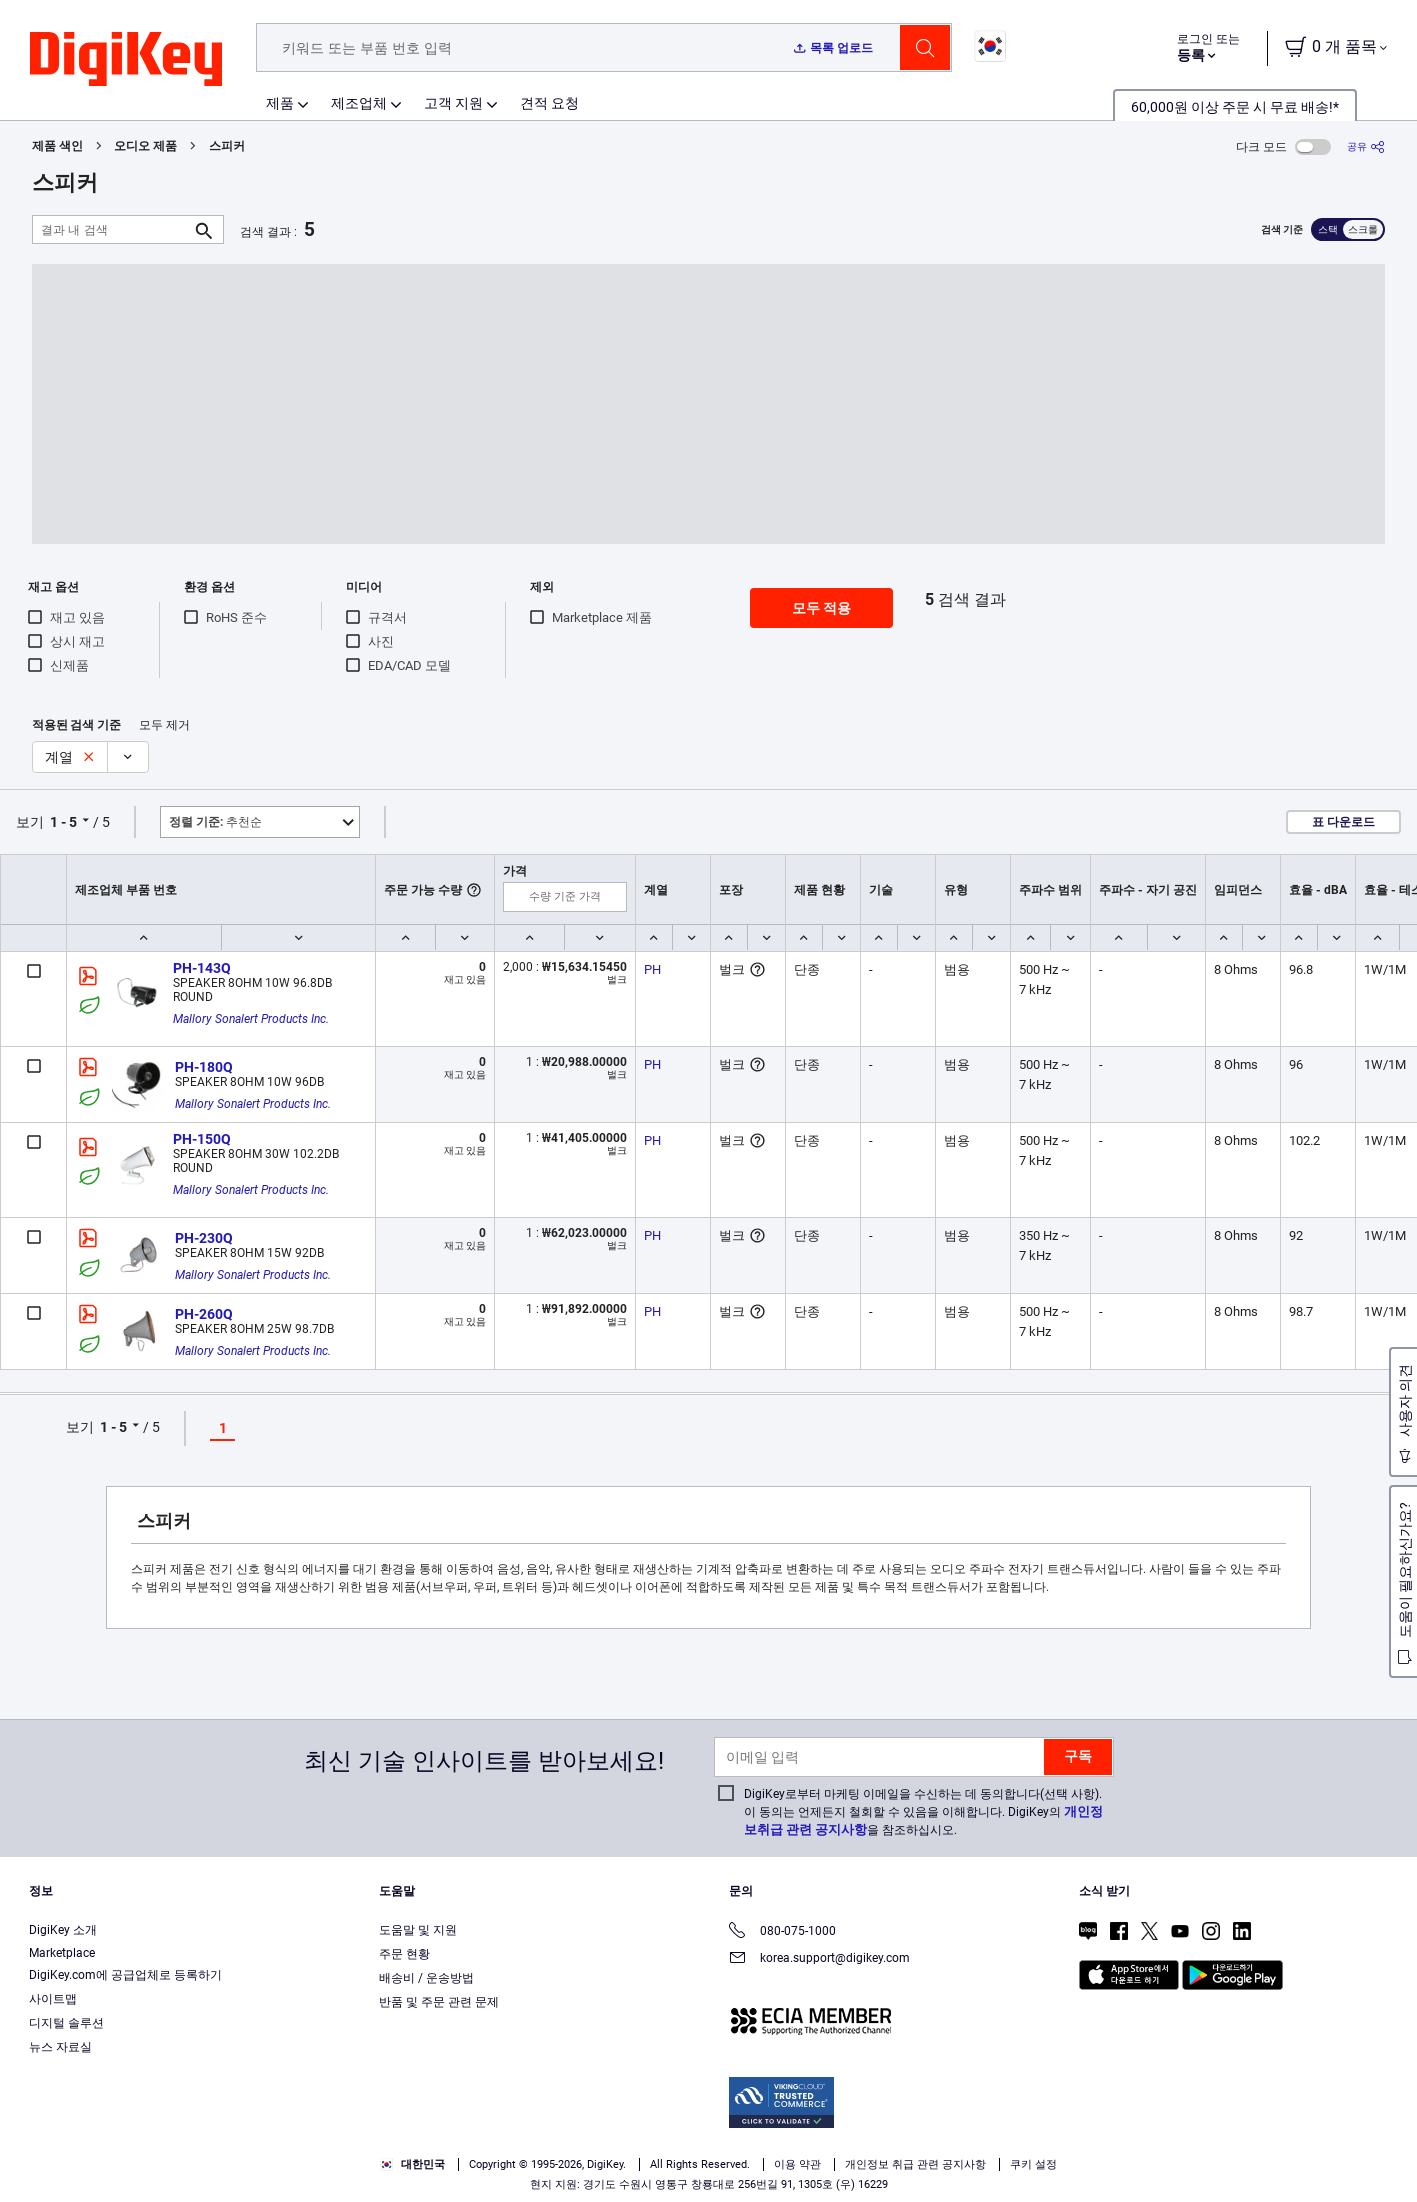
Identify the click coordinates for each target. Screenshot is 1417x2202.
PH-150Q (202, 1139)
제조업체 (359, 103)
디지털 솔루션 (66, 2023)
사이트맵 (53, 1999)
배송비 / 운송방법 (426, 1978)
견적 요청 (549, 103)
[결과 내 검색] (112, 229)
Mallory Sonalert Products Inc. (251, 1019)
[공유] (1366, 146)
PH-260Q (204, 1314)
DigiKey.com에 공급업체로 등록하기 (125, 1975)
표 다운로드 (1343, 822)
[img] (126, 60)
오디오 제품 (145, 146)
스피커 (227, 146)
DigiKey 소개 (63, 1930)
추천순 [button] (215, 822)
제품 (280, 103)
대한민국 (412, 2164)
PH (652, 969)
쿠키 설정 (1033, 2164)
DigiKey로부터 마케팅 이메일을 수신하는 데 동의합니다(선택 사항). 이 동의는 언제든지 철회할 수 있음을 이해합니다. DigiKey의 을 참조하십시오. (923, 1812)
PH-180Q (204, 1067)
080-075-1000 (782, 1932)
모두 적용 (821, 608)
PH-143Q (202, 968)
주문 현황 (404, 1954)
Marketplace (62, 1953)
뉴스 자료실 (60, 2047)
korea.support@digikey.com (819, 1959)
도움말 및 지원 (418, 1930)
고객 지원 (453, 103)
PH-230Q (204, 1238)
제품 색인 (57, 146)
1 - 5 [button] (63, 822)
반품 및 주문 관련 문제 (439, 2002)
